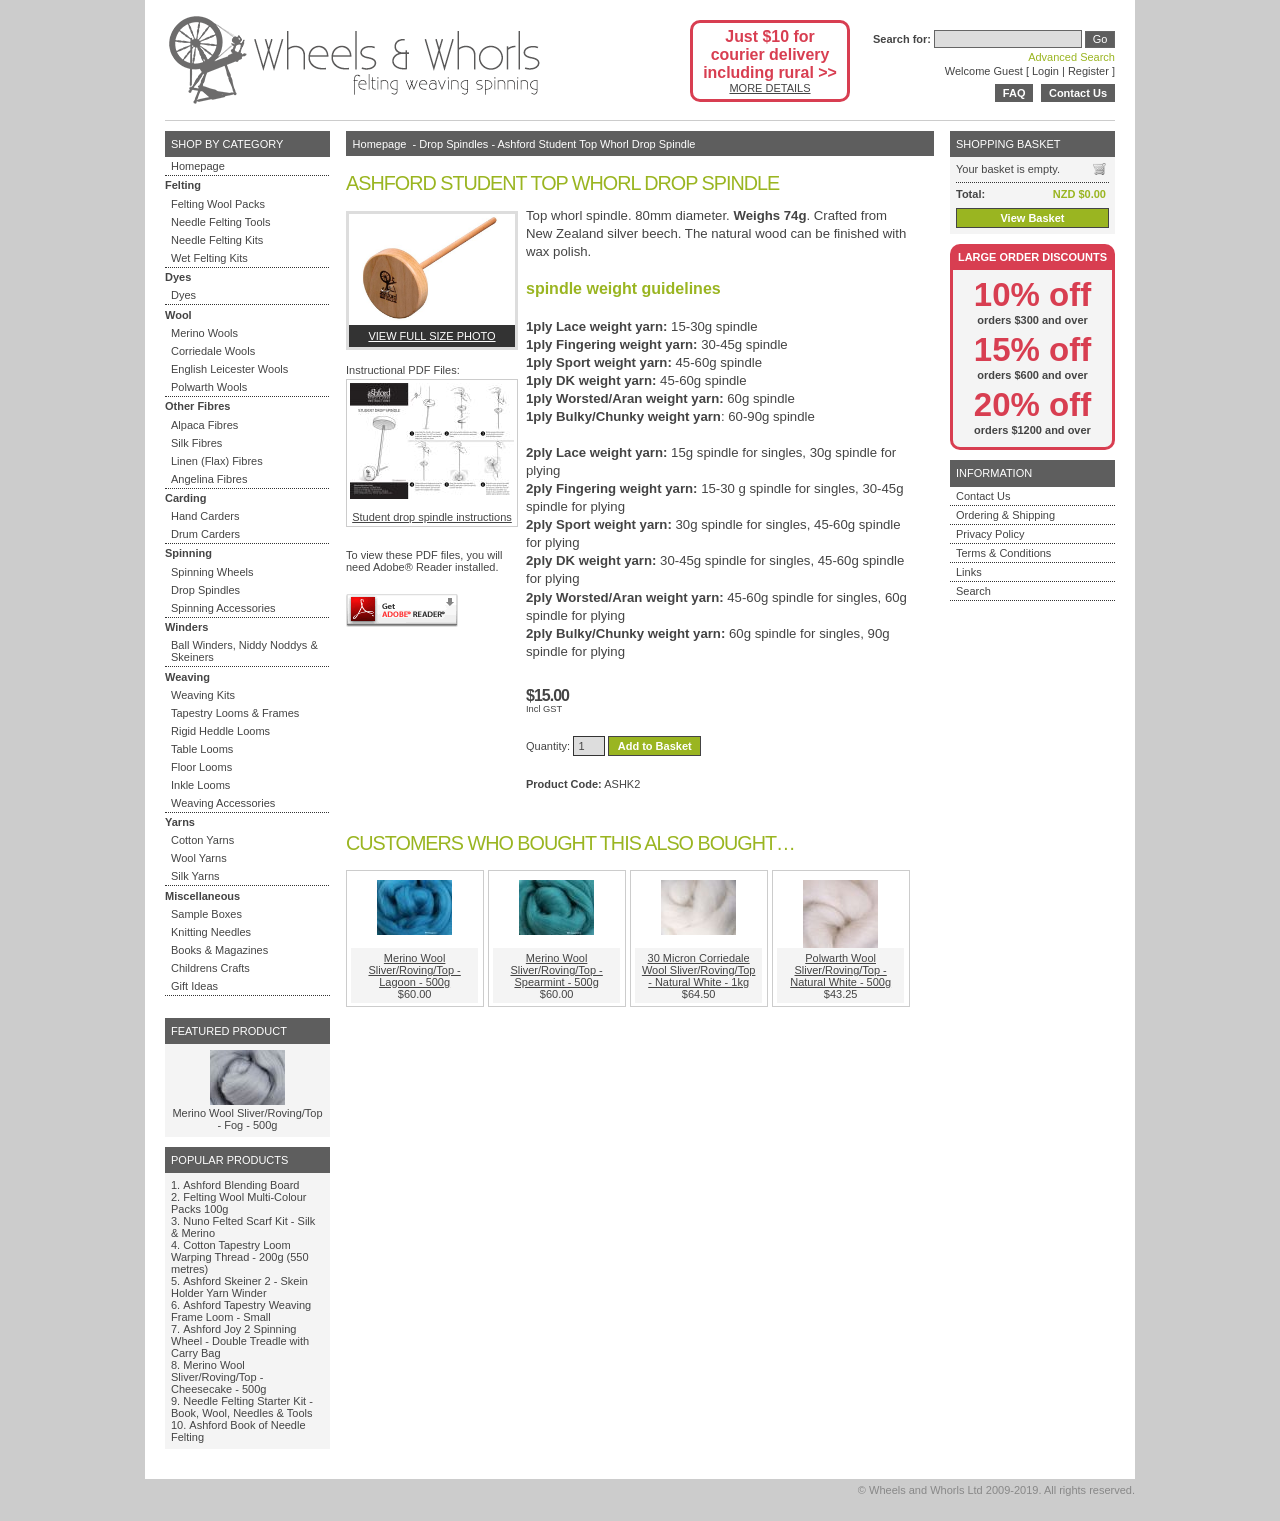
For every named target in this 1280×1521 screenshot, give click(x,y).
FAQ (1014, 93)
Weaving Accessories (223, 803)
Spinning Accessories (223, 608)
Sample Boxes (206, 914)
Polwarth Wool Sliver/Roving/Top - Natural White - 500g (840, 970)
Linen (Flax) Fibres (217, 461)
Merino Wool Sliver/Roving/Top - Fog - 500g (247, 1119)
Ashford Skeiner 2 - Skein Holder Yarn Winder (239, 1287)
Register (1088, 71)
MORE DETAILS (769, 88)
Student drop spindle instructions (432, 453)
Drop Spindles (205, 590)
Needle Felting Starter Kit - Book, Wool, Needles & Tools (242, 1407)
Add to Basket (655, 746)
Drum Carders (205, 534)
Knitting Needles (211, 932)
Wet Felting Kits (209, 258)
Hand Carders (205, 516)
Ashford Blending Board (241, 1185)
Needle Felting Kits (217, 240)
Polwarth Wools (209, 387)
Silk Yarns (195, 876)
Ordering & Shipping (1005, 515)
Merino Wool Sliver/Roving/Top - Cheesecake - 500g (218, 1377)
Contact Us (1078, 93)
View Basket (1032, 218)
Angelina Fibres (209, 479)
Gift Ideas (194, 986)
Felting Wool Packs (218, 204)
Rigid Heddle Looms (220, 731)
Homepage (198, 166)
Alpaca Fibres (204, 425)
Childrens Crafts (210, 968)
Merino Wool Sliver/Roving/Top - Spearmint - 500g (556, 970)
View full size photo (431, 336)
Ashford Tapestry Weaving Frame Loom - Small (241, 1311)
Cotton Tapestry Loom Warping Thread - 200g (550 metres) (240, 1257)
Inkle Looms (200, 785)
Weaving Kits (203, 695)
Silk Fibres (196, 443)
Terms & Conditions (1003, 553)
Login (1045, 71)
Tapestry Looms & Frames (235, 713)
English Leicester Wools (229, 369)
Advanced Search (1071, 57)
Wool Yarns (199, 858)
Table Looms (202, 749)
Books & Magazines (219, 950)
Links (969, 572)
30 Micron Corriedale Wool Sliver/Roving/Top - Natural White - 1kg (699, 970)
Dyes (183, 295)
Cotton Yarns (202, 840)
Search (973, 591)
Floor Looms (201, 767)
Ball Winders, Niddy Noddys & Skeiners (244, 651)
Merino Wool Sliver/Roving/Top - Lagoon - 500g (414, 970)
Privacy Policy (990, 534)
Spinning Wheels (212, 572)
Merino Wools (204, 333)
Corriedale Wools (213, 351)
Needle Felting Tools (220, 222)
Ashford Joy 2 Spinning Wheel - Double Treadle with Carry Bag (240, 1341)
